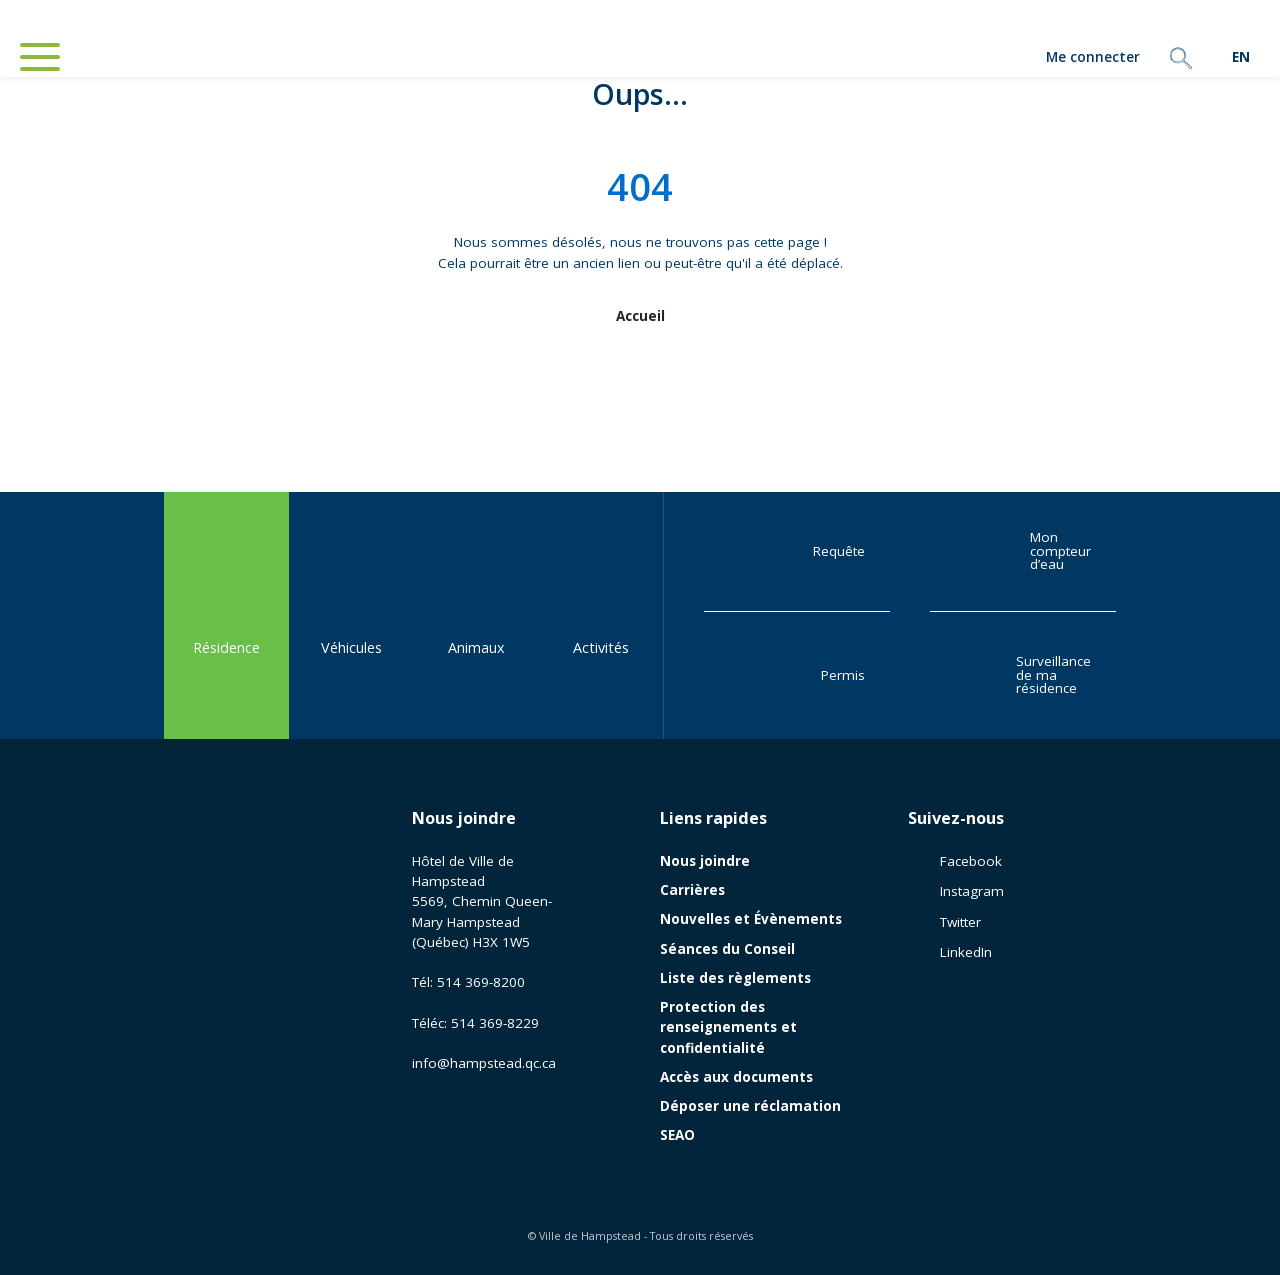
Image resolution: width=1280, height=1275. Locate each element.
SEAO (677, 1135)
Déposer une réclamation (750, 1106)
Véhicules (351, 614)
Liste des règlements (735, 978)
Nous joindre (464, 818)
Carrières (692, 890)
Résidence (226, 614)
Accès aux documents (736, 1077)
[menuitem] (1241, 57)
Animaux (476, 614)
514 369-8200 (481, 982)
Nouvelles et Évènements (751, 919)
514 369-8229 (495, 1023)
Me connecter (1035, 58)
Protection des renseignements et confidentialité (728, 1027)
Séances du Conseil (727, 949)
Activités (601, 614)
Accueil (640, 316)
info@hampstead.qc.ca (484, 1063)
